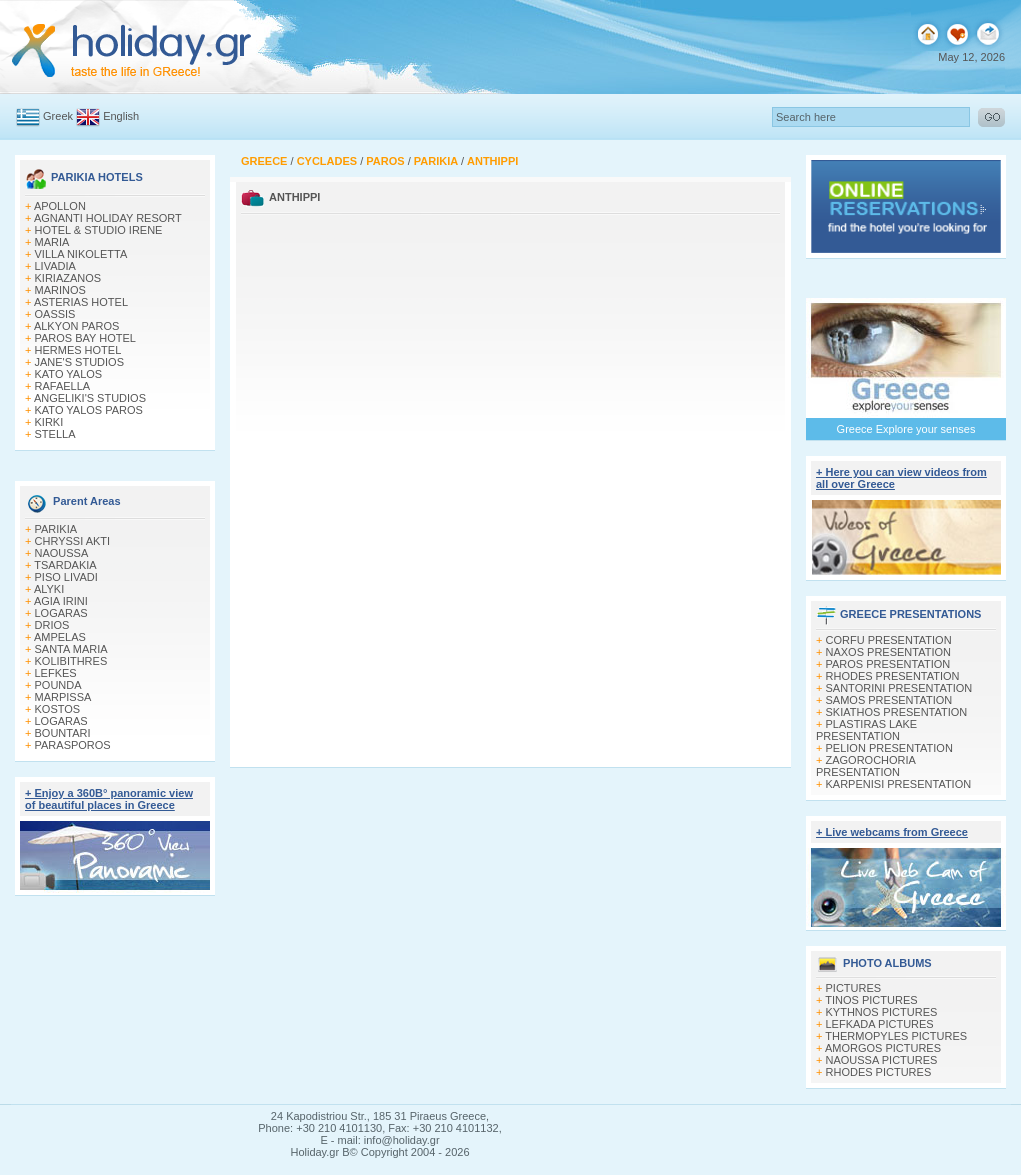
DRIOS (52, 625)
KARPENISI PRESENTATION (899, 784)
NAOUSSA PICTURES (882, 1060)
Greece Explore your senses (906, 429)
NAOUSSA (62, 553)
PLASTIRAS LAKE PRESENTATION (866, 730)
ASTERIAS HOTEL (81, 302)
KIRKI (49, 422)
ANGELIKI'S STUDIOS (90, 398)
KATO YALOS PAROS (89, 410)
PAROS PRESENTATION (888, 664)
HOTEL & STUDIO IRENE (99, 230)
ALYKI (49, 589)
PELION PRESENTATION (889, 748)
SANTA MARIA (71, 649)
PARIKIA (56, 529)
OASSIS (55, 314)
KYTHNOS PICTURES (882, 1012)
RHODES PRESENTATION (893, 676)
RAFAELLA (63, 386)
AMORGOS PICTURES (883, 1048)
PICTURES (854, 988)
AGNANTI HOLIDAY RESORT (108, 218)
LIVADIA (55, 266)
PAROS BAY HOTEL (85, 338)
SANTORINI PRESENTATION (899, 688)
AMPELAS (60, 637)
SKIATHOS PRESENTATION (897, 712)
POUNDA (58, 685)
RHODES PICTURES (879, 1072)
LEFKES (56, 673)
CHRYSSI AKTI (73, 541)
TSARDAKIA (65, 565)
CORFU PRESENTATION (889, 640)
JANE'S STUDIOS (80, 362)
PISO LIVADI (66, 577)
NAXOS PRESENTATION (889, 652)
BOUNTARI (63, 733)
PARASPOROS (73, 745)
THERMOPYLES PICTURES (896, 1036)
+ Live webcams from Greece (892, 832)
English (121, 116)
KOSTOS (58, 709)
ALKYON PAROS (76, 326)
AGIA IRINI (61, 601)
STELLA (55, 434)
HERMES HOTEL (78, 350)
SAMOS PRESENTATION (889, 700)
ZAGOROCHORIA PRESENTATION (865, 766)
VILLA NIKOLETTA (81, 254)
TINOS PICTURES (871, 1000)
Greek (58, 116)
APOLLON (60, 206)
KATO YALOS (69, 374)
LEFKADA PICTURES (880, 1024)
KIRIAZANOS (68, 278)
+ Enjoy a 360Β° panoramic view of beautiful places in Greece (109, 799)
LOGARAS (61, 613)
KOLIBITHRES (71, 661)
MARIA (52, 242)
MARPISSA (63, 697)
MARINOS (60, 290)
